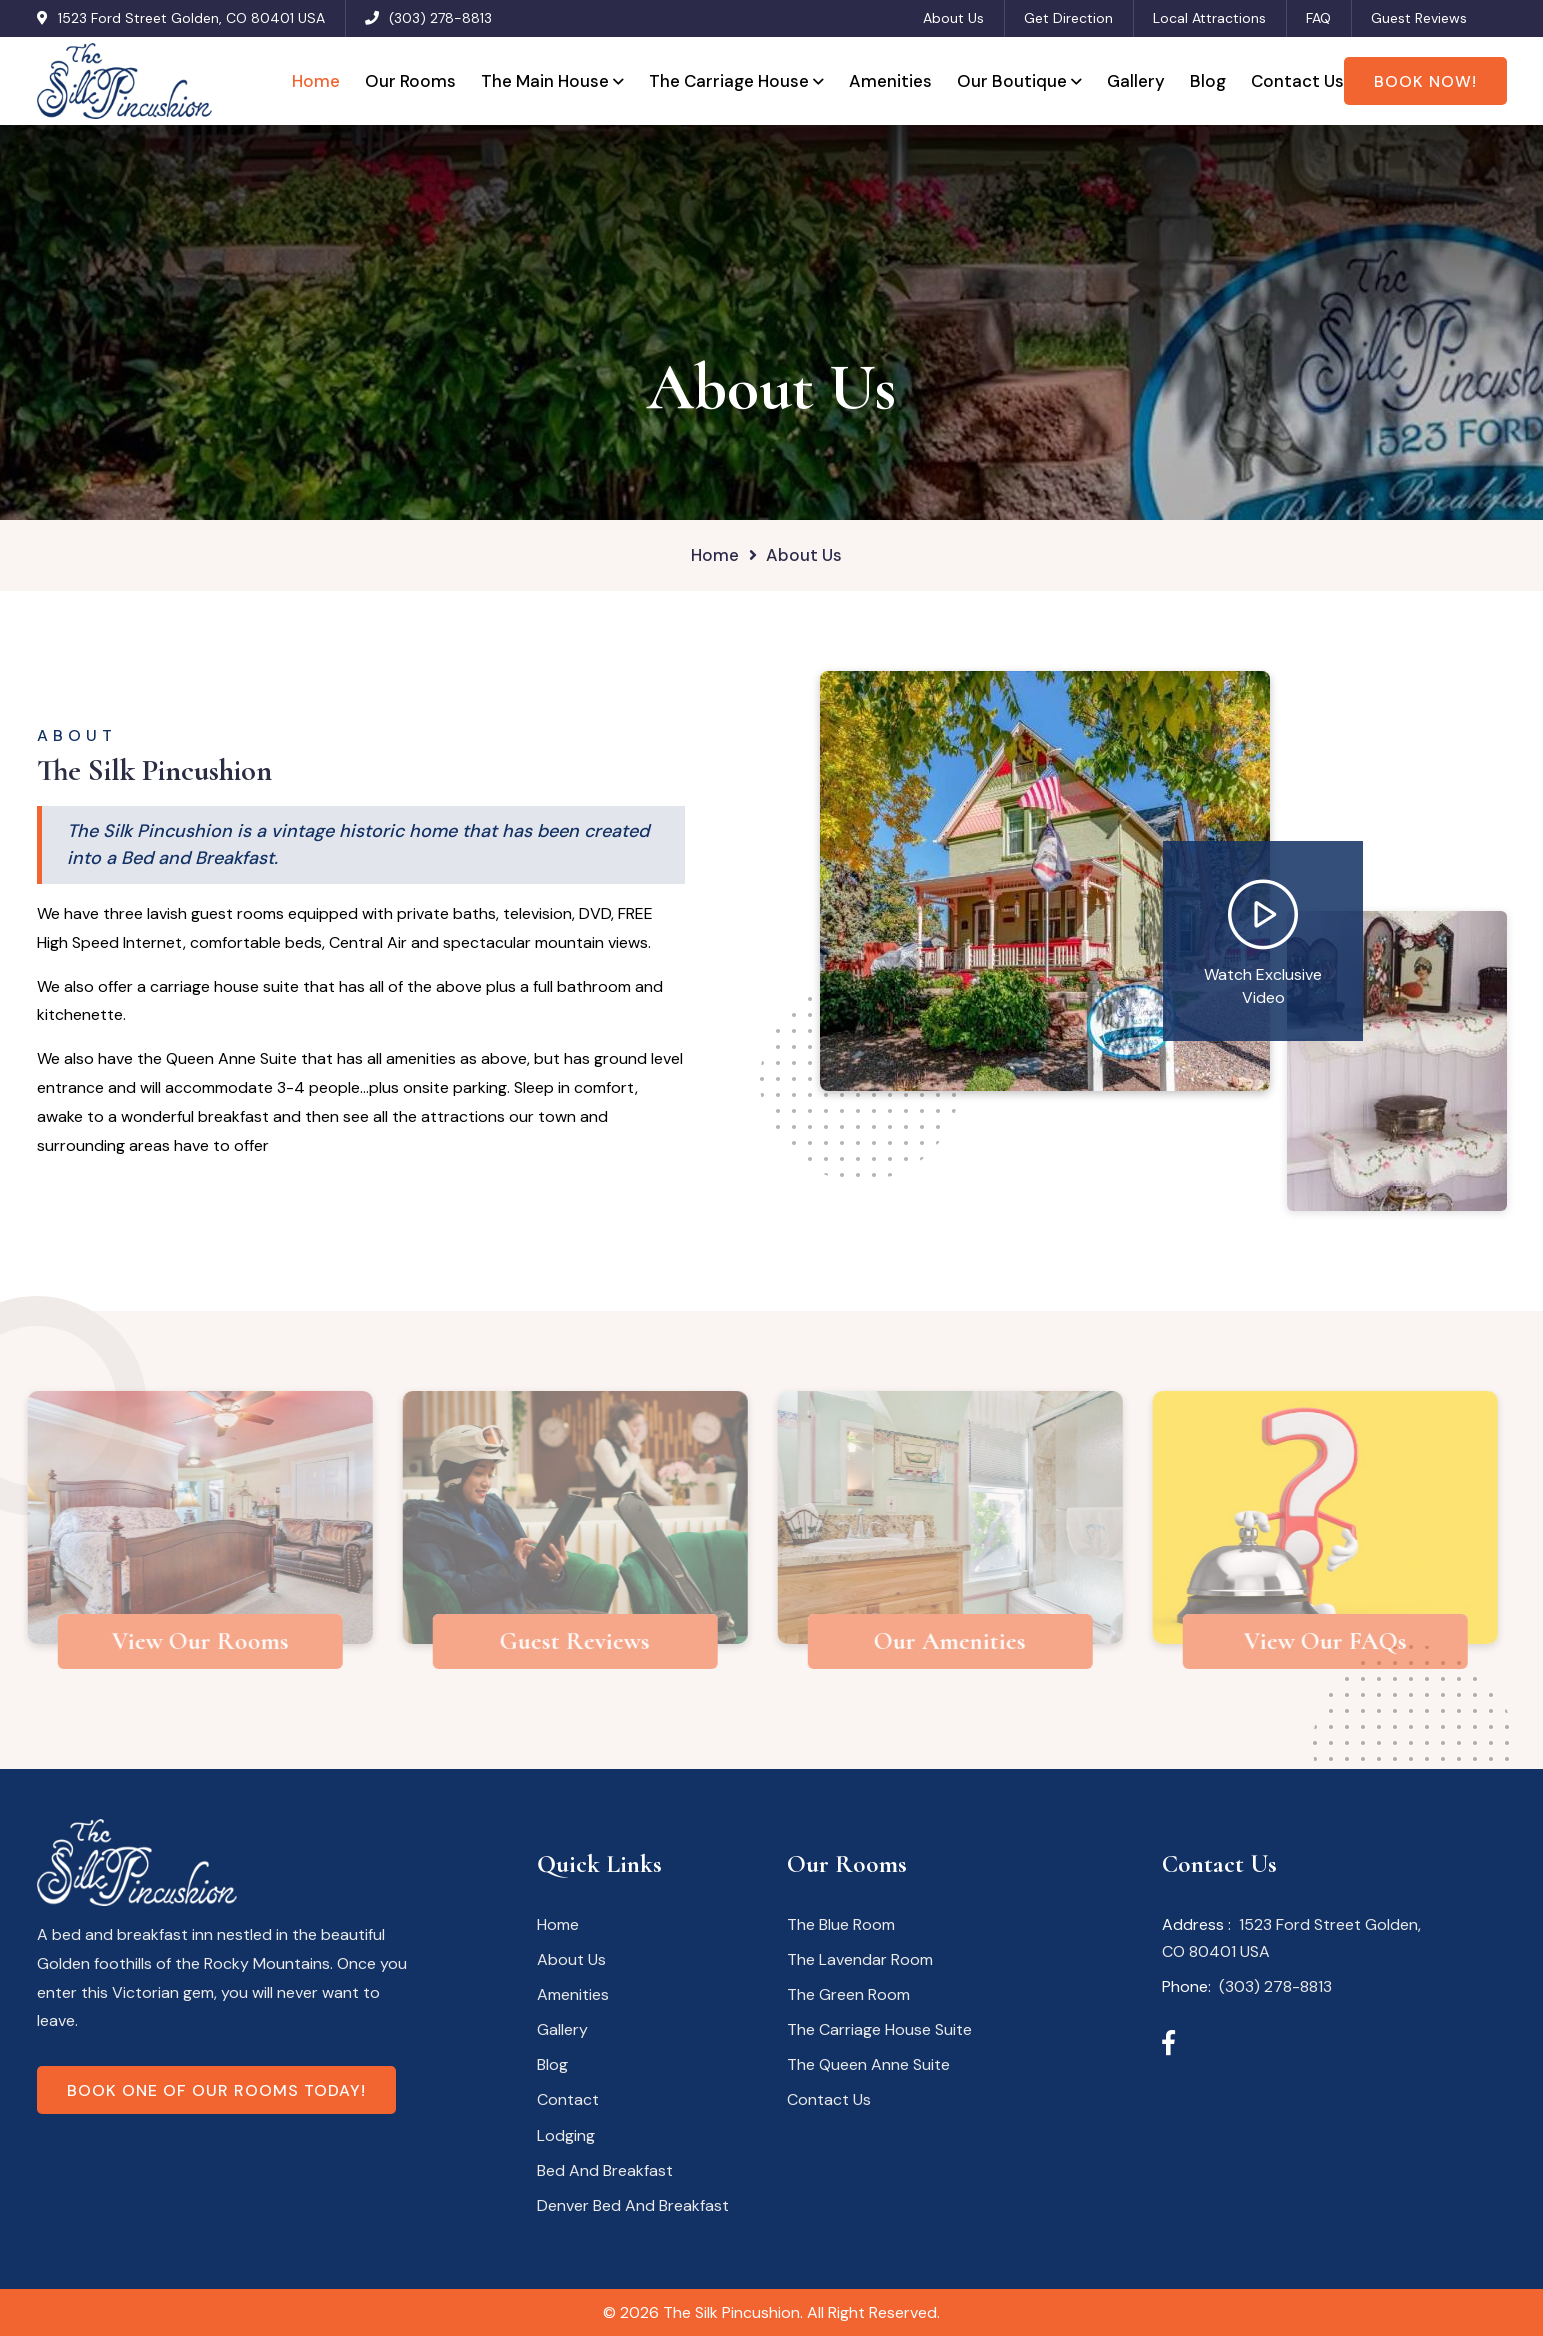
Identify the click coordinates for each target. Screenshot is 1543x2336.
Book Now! (1425, 81)
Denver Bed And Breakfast (633, 2205)
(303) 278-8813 (440, 18)
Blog (1208, 81)
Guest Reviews (1419, 18)
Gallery (1136, 81)
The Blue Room (841, 1924)
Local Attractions (1209, 18)
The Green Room (848, 1994)
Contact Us (1297, 81)
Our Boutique (1012, 81)
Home (316, 81)
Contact (568, 2099)
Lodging (566, 2135)
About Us (953, 18)
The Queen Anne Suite (868, 2064)
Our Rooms (410, 81)
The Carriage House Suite (879, 2029)
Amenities (890, 81)
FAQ (1318, 18)
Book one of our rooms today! (216, 2090)
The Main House (545, 81)
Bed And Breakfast (605, 2170)
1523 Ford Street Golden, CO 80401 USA (191, 18)
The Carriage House (729, 81)
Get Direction (1068, 18)
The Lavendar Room (860, 1959)
